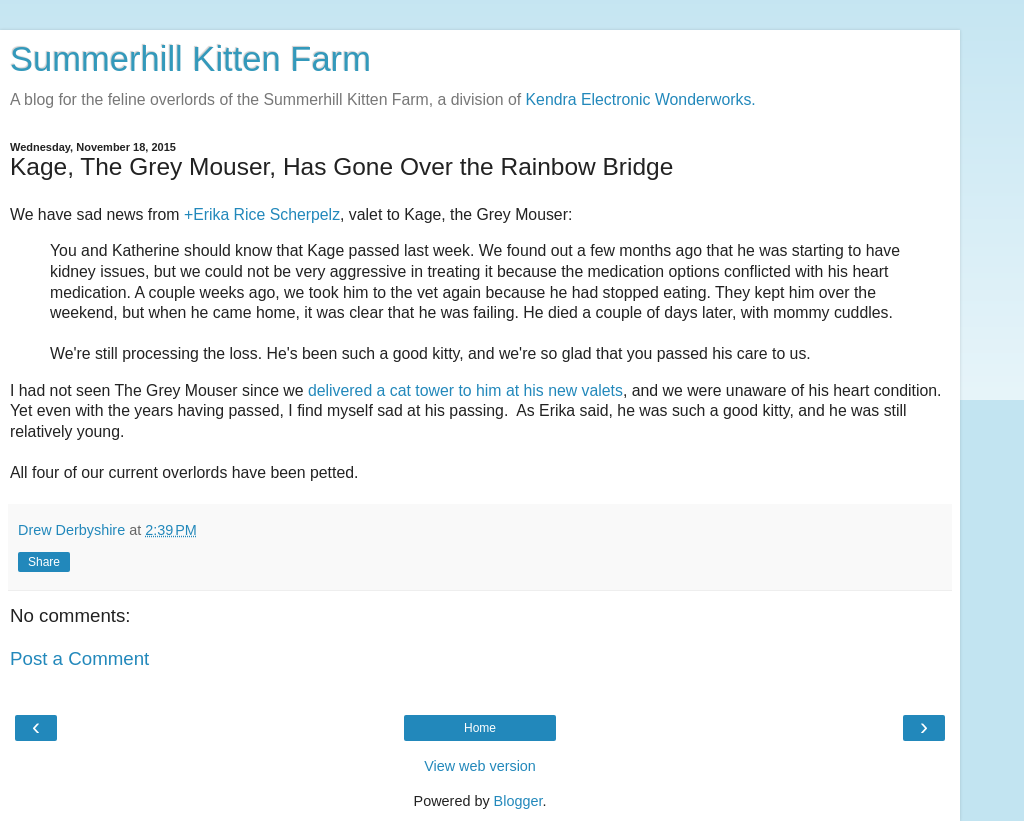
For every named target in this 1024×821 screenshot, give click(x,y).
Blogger (518, 801)
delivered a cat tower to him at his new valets (465, 390)
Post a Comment (79, 658)
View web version (480, 766)
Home (480, 728)
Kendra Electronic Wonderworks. (641, 99)
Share (44, 562)
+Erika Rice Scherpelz (262, 214)
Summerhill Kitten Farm (190, 59)
